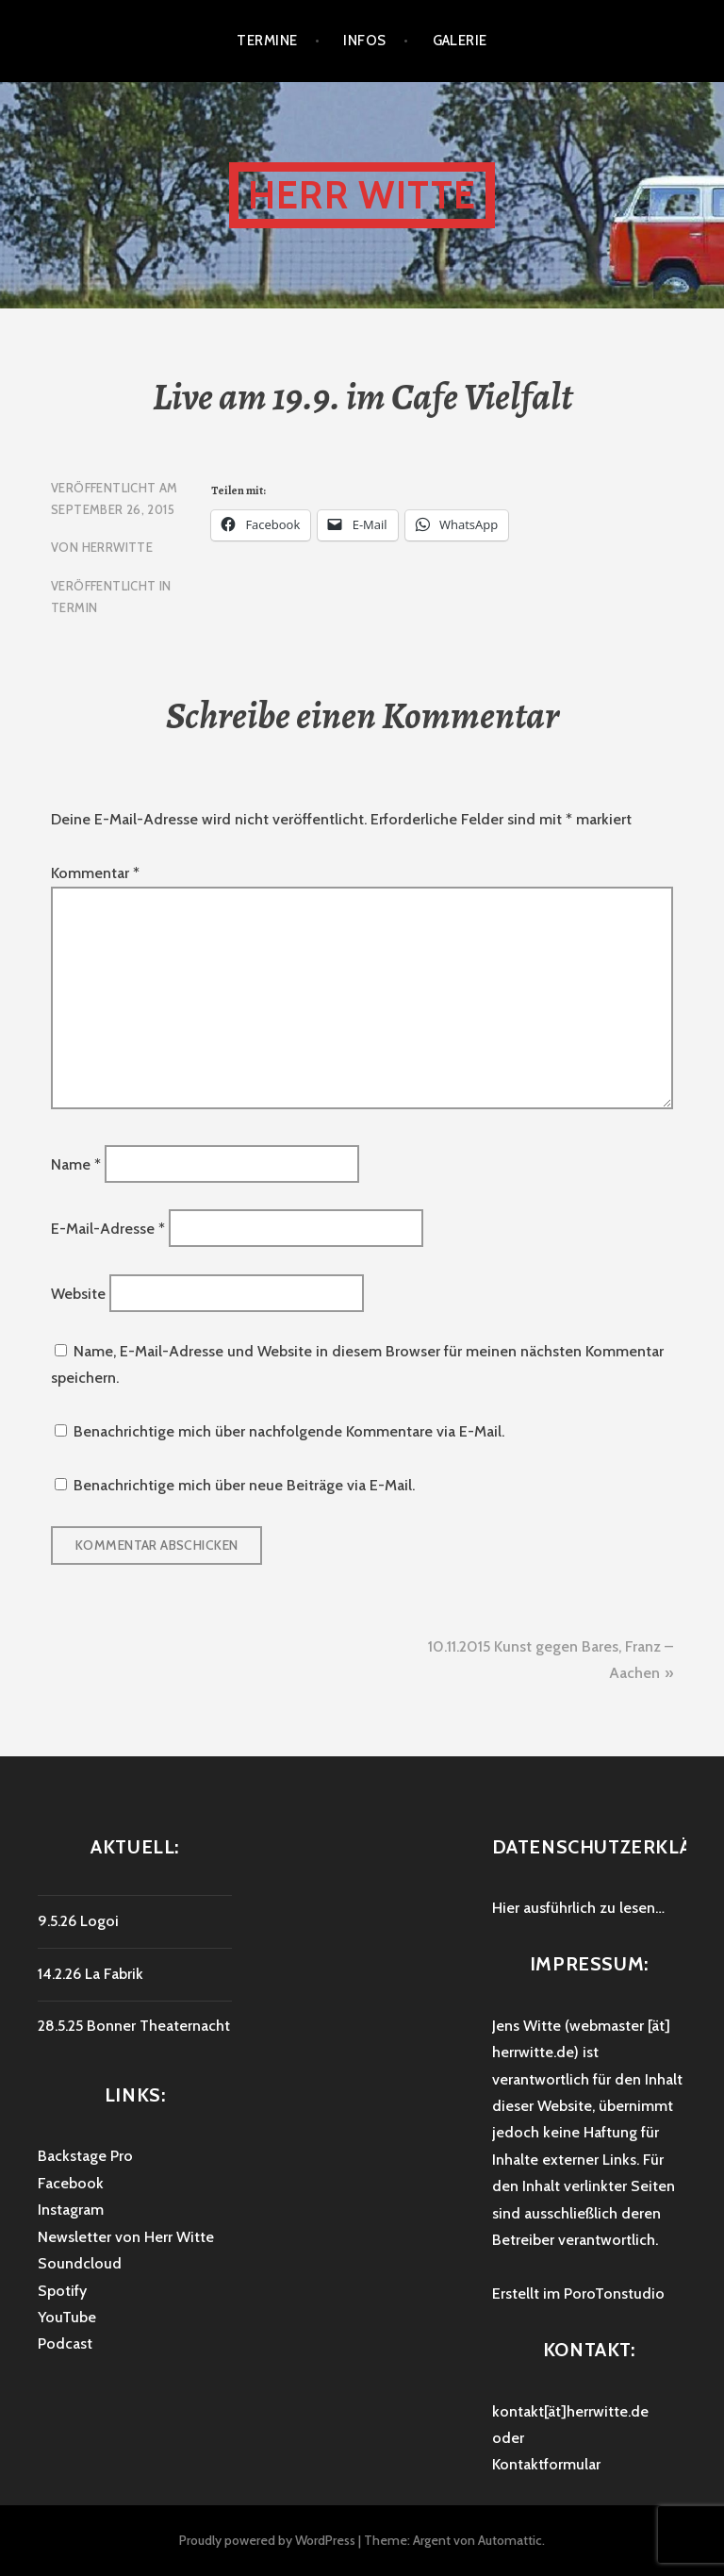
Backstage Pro (85, 2156)
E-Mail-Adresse (108, 1229)
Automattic (510, 2540)
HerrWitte (118, 547)
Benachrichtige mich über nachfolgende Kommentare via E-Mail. (289, 1431)
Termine (267, 40)
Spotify (62, 2291)
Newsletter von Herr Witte (126, 2237)
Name (76, 1163)
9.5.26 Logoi (78, 1921)
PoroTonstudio (614, 2293)
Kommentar (95, 873)
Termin (74, 607)
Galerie (460, 40)
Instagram (71, 2210)
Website (78, 1293)
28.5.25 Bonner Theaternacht (134, 2026)
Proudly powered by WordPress (267, 2540)
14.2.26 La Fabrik (90, 1974)
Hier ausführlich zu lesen (573, 1908)
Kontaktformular (546, 2464)
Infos (364, 40)
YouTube (67, 2317)
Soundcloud (80, 2263)
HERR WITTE (362, 195)
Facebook (71, 2183)
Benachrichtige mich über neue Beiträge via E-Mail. (244, 1485)
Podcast (65, 2343)
